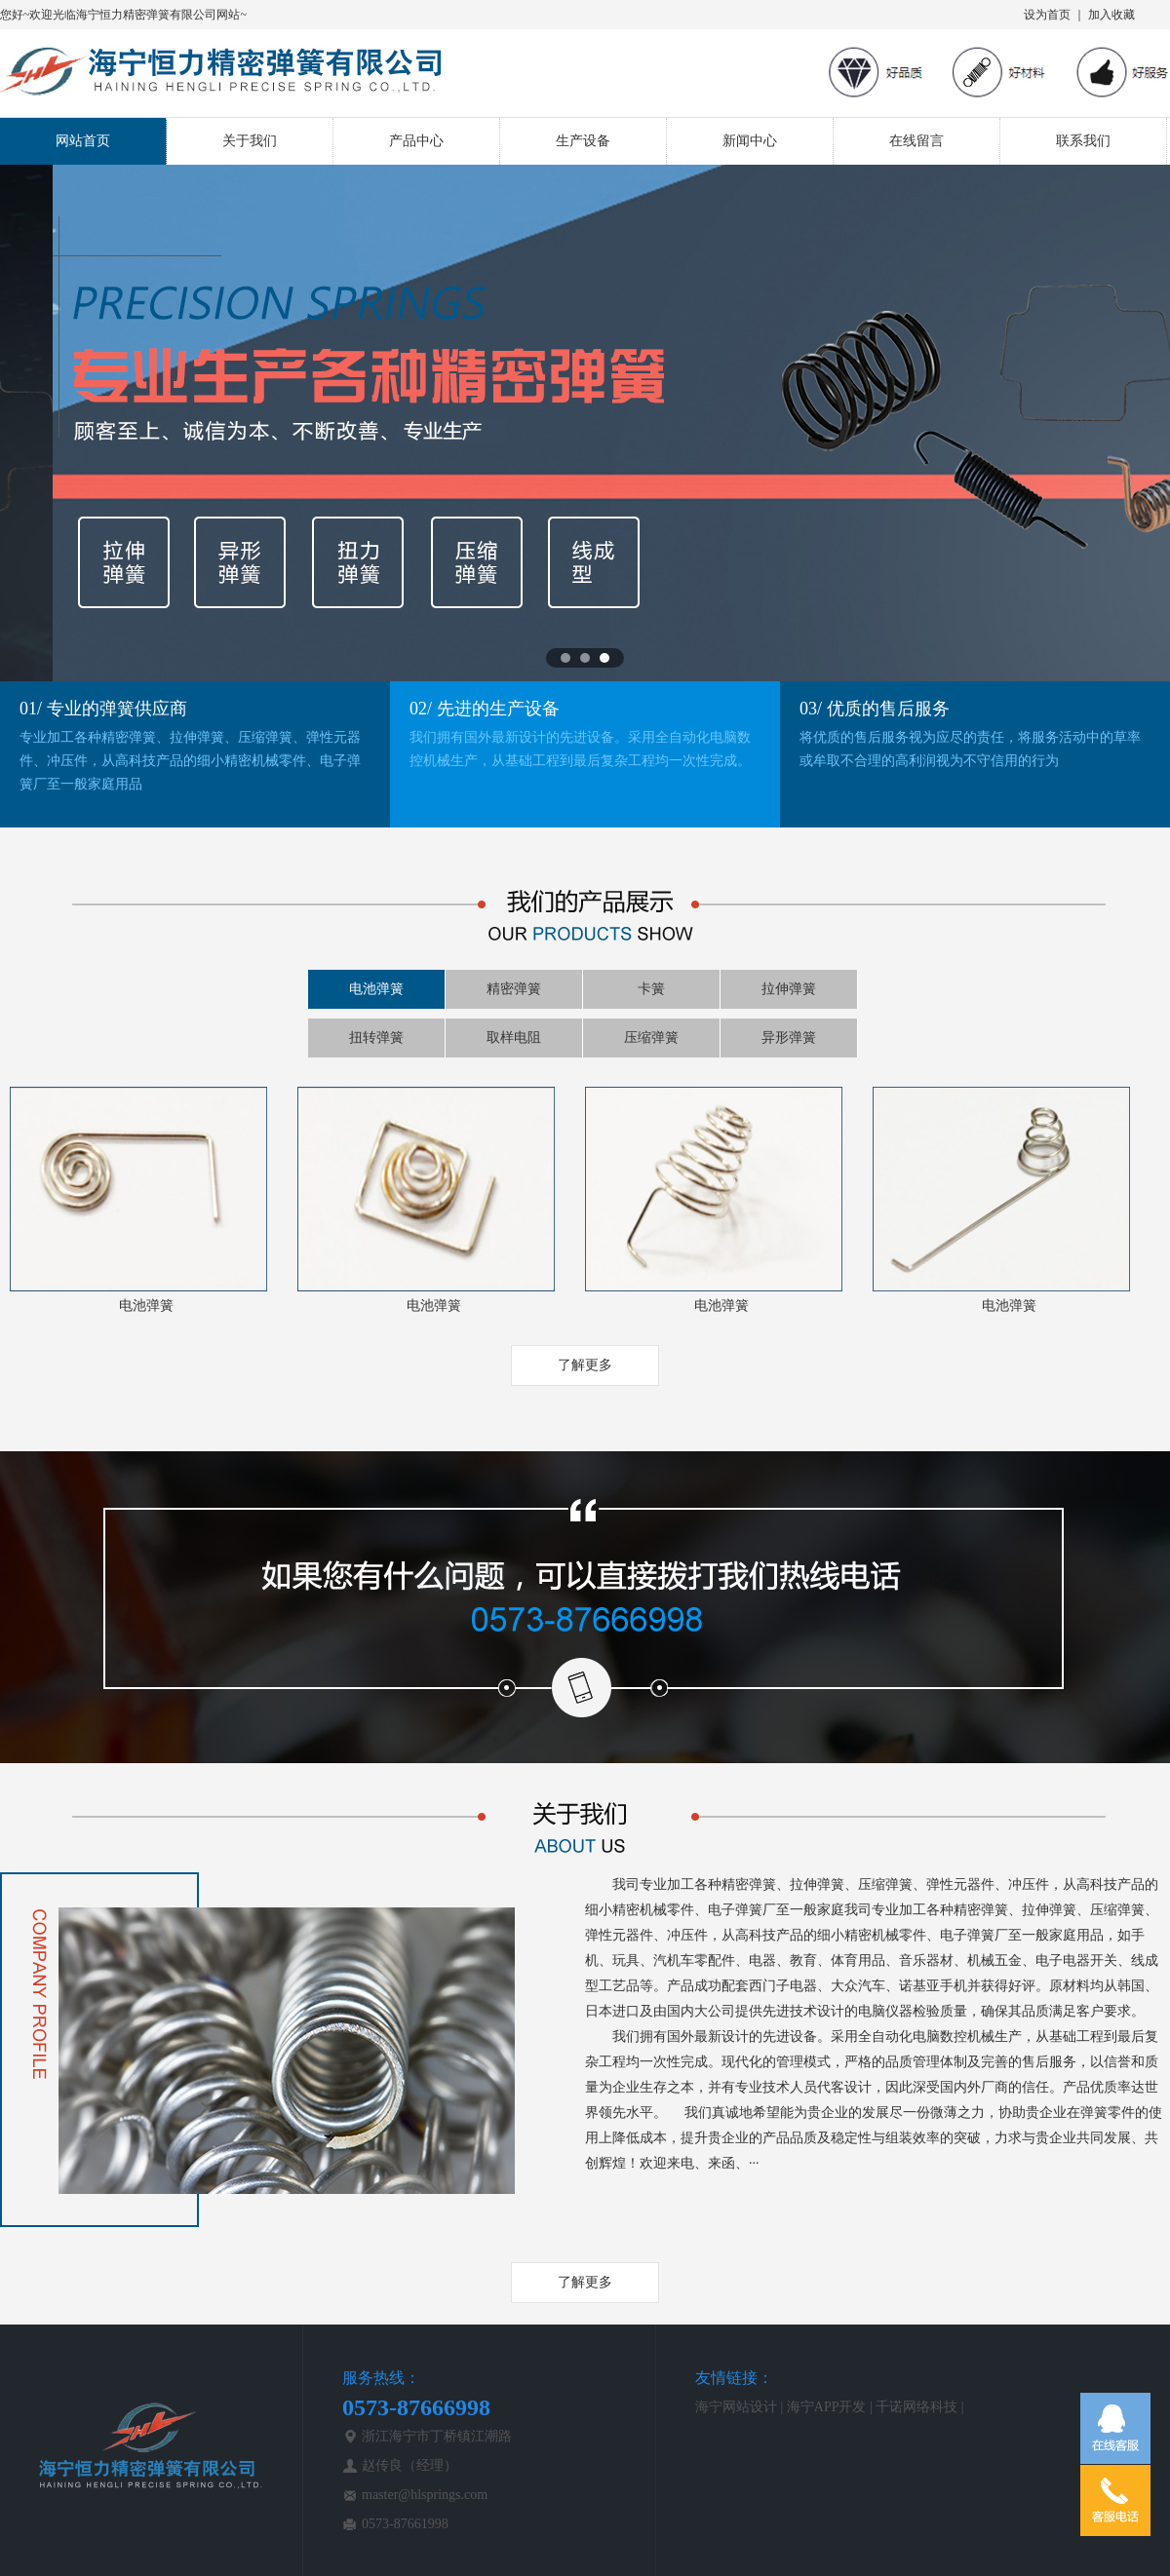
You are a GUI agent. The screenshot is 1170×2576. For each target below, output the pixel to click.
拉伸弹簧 (788, 988)
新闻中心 (749, 141)
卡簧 (651, 988)
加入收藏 (1111, 14)
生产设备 (583, 141)
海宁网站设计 (736, 2407)
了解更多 (585, 1365)
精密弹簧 (514, 988)
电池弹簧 (376, 988)
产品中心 (416, 141)
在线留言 (916, 141)
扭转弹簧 (376, 1037)
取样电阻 (514, 1037)
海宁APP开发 (827, 2407)
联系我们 (1083, 141)
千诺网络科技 (916, 2407)
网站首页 (83, 141)
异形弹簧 (788, 1037)
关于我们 (249, 141)
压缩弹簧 (651, 1037)
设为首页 (1047, 14)
